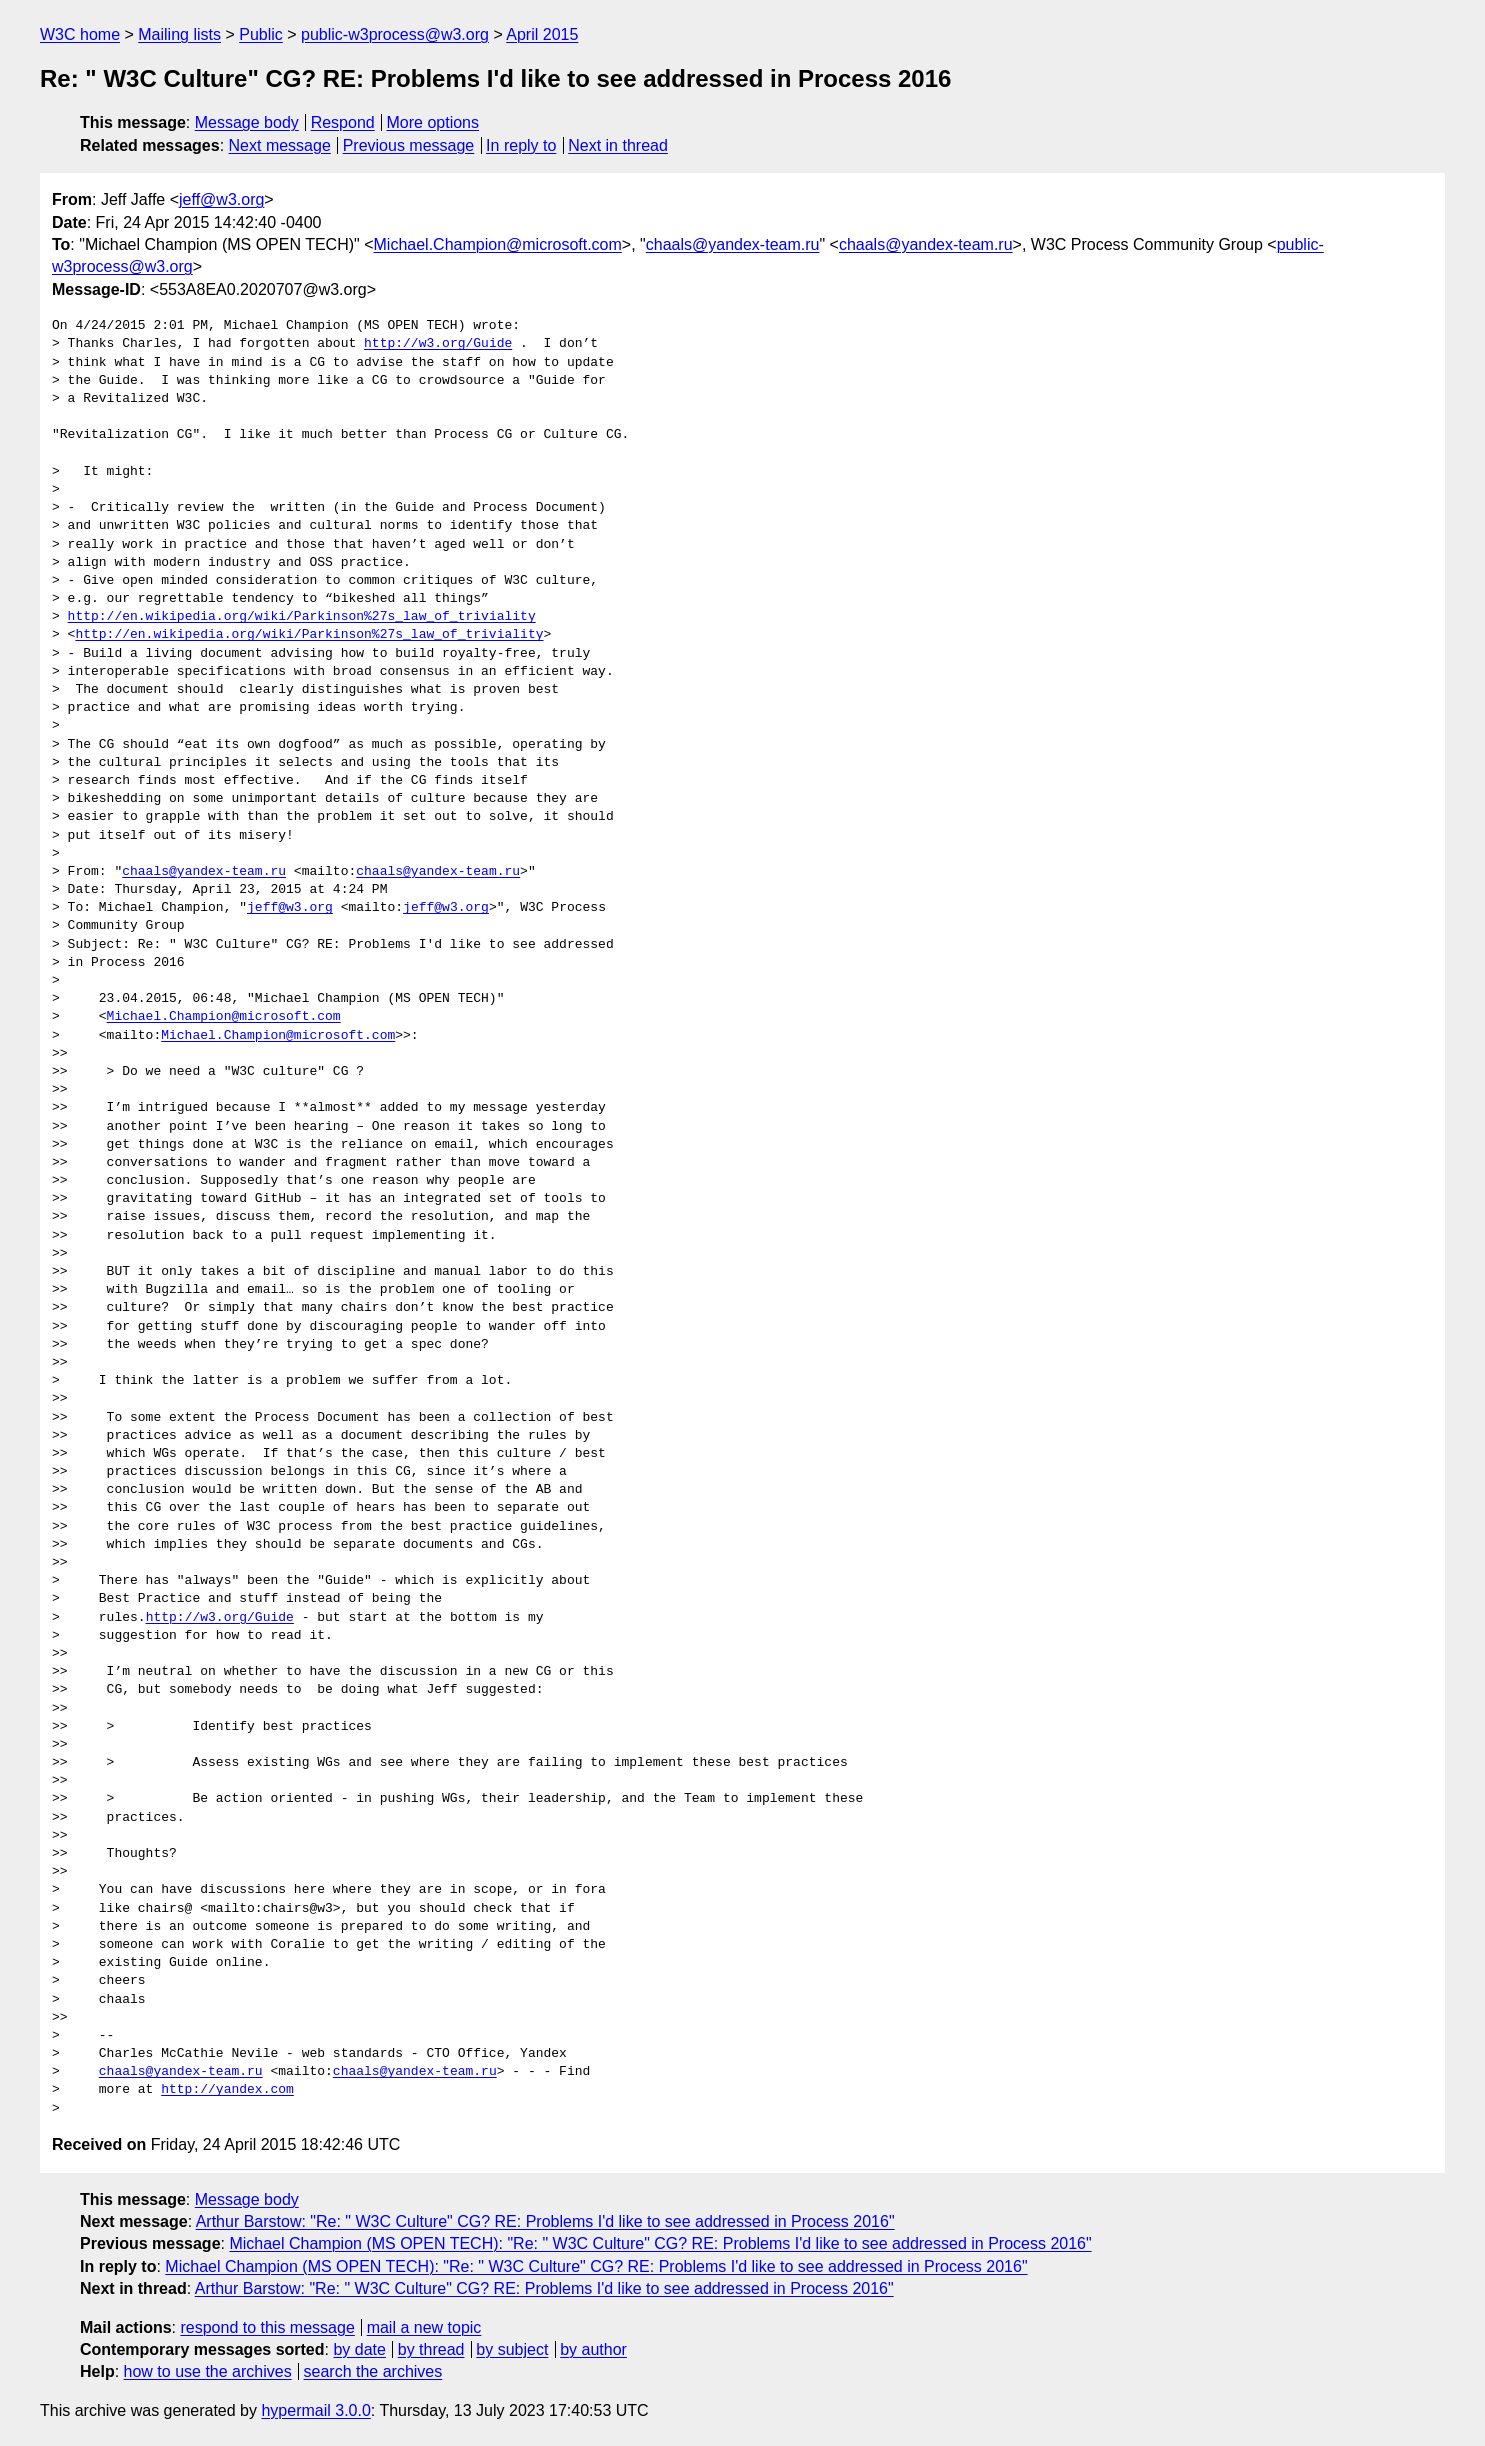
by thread (431, 2349)
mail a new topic (424, 2327)
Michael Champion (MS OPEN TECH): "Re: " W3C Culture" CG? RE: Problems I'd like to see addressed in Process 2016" (660, 2243)
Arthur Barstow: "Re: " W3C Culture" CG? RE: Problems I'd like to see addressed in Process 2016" (545, 2221)
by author (593, 2349)
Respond (343, 122)
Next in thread (618, 145)
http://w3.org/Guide (438, 344)
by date (359, 2349)
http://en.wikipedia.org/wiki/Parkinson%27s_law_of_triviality (302, 617)
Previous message (409, 145)
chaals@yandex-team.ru (733, 244)
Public (261, 34)
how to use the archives (208, 2371)
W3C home (80, 34)
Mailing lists (179, 34)
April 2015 (542, 34)
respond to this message (267, 2327)
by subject (512, 2349)
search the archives (373, 2371)
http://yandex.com (227, 2090)
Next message (280, 145)
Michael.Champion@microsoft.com (498, 244)
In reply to (521, 145)
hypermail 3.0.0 (315, 2410)
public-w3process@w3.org (395, 34)
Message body (247, 122)
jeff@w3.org (221, 199)
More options (433, 122)
